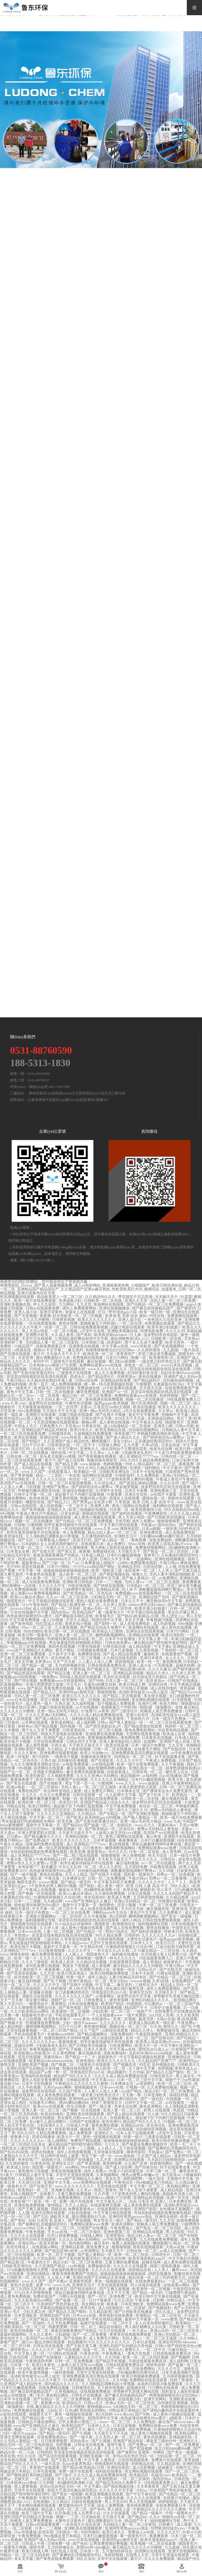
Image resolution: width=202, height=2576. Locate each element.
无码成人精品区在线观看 (80, 1677)
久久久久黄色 (26, 1753)
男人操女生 (186, 2076)
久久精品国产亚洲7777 (157, 2061)
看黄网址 (58, 2004)
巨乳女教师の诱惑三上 (78, 2422)
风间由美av (80, 2441)
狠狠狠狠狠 (107, 1692)
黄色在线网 (69, 1323)
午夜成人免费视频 (161, 1761)
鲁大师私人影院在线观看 (112, 1548)
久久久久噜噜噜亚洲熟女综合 (35, 1764)
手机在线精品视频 (107, 2319)
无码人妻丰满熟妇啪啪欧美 (172, 1574)
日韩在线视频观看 (134, 2460)
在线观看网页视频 (125, 1962)
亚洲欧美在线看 (183, 2399)
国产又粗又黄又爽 (82, 2346)
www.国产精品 (30, 1688)
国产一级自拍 (152, 2099)
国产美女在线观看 (22, 1783)
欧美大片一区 (147, 2046)
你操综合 (125, 1825)
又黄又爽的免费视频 (75, 2194)
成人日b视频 (53, 1620)
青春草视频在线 (43, 2049)
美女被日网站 (37, 2000)
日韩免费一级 (59, 2544)
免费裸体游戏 (90, 1654)
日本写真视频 (45, 2471)
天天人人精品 (77, 1875)
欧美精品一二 (184, 1795)
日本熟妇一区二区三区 (146, 1586)
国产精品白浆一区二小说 (43, 2418)
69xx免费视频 (29, 1411)
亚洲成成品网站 (161, 1418)
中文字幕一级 (30, 1570)
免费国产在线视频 (73, 1780)
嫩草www (180, 2270)
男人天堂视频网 (143, 2502)
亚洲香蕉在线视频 (84, 1346)
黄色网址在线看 (24, 1928)
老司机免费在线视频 (43, 1966)
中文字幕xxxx (103, 2080)
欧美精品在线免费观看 (99, 1799)
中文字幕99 (68, 1449)
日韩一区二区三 (84, 2327)
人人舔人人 (75, 1954)
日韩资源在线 (59, 1445)
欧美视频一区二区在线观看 (153, 2544)
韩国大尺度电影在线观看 (62, 1734)
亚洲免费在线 (151, 1532)
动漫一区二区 (56, 1327)
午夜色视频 (36, 2232)
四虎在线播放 (44, 2137)
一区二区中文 (121, 2323)
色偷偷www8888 (61, 2034)
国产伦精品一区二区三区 (170, 1977)
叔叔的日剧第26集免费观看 (160, 2384)
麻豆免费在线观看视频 (85, 1772)
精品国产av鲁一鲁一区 (48, 2072)
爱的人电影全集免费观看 (97, 1601)
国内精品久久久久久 (62, 2384)
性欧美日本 (173, 1932)
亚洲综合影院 (119, 2467)
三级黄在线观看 (158, 2137)
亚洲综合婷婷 (167, 2217)
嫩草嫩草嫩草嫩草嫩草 (41, 1799)
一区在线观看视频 (41, 1323)
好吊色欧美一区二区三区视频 (78, 1316)
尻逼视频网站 (12, 1684)
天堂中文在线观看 (37, 1339)
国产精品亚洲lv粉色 (129, 1669)
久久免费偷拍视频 (162, 2087)
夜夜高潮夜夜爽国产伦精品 (56, 1555)
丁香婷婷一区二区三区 (180, 1650)
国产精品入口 (59, 1502)
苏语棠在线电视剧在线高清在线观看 (161, 1369)
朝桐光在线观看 (181, 1498)
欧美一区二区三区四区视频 (146, 2357)
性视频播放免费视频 (43, 2023)
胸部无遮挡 (27, 1882)
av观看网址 (105, 1996)
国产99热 (96, 1681)
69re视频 (7, 1513)
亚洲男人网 (100, 1506)
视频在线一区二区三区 (129, 2027)
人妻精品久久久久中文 (19, 2156)
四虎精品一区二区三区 (133, 1757)
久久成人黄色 (63, 1335)
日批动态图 (153, 1567)
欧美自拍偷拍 (53, 2114)
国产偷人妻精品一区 (139, 1578)
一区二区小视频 (64, 1331)
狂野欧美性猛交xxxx (168, 2528)
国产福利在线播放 (127, 1513)
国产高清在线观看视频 (103, 2008)
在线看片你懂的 (177, 2498)
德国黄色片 (175, 1422)
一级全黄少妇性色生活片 (159, 1361)
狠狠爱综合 (191, 1703)
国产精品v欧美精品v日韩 (138, 1616)
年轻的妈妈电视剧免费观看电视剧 (39, 1852)
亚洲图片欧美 (37, 1335)
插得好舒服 (65, 1388)
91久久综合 (123, 2300)
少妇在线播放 (80, 2213)
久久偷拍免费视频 (110, 1894)
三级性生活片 (147, 1985)
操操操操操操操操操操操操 (49, 1517)
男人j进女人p (173, 1616)
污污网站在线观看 (63, 2353)
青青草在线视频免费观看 (130, 2334)
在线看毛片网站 (148, 1749)
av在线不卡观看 (164, 1494)
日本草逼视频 (105, 1840)
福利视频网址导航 (41, 1920)
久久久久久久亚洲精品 (110, 1780)
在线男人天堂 (138, 2555)
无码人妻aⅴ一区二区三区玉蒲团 (153, 1582)
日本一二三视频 (109, 1582)
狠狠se (39, 1350)
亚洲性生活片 (126, 1536)
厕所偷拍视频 (96, 2027)
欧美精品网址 (186, 2000)
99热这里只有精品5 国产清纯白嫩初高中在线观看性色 (154, 2410)
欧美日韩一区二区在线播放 (67, 1631)
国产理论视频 (26, 1681)
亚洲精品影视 (73, 2247)
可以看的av (154, 2004)
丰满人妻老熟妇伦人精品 (120, 1742)
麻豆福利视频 (128, 1863)
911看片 (6, 2175)
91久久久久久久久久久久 (109, 2342)
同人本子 (129, 1589)
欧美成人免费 (119, 1897)
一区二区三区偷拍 (43, 1787)
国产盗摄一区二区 (99, 1825)
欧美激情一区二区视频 (81, 1700)
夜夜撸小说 (20, 2137)
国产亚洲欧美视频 (144, 1814)
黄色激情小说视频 (33, 2171)
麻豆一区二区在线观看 (107, 2429)
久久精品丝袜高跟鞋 (120, 1658)
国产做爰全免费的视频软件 (145, 2144)
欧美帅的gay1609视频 (103, 1818)
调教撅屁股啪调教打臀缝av (161, 1589)
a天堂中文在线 (93, 1331)
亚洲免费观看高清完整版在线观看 (140, 1753)
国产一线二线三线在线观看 (76, 1856)
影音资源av (156, 1681)
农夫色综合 (156, 2125)
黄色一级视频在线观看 (102, 2137)
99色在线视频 (80, 1586)
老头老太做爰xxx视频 (58, 1456)
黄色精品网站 (179, 2186)
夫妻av (85, 1407)
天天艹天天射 (65, 1662)
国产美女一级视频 (177, 1916)
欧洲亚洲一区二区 (99, 1354)
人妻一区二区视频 (58, 1932)
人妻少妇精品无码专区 (128, 1977)
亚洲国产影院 (146, 2209)
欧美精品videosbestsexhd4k (51, 2061)
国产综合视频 (69, 2350)
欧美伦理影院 (173, 1635)
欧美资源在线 (12, 1536)
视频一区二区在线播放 (145, 1399)
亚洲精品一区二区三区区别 (158, 2315)
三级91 (195, 1878)
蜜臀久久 (133, 2350)
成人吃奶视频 (51, 1506)
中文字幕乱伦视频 (184, 2258)
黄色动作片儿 (12, 2338)
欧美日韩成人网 (133, 1684)
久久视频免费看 (61, 1776)
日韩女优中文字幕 (97, 1418)
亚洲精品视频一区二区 (84, 1837)
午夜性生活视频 (79, 1403)
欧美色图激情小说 (147, 1510)
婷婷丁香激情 (182, 2380)
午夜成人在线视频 (41, 1890)
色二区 (97, 1639)
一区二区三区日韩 (15, 2346)
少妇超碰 (63, 2334)
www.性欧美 (141, 1346)
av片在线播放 (87, 1707)
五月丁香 (7, 2133)
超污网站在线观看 (52, 1669)
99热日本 (16, 2038)
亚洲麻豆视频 (41, 1992)
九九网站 (67, 1304)
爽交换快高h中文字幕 (165, 1601)
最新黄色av (31, 1563)
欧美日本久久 (82, 1430)
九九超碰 (170, 1350)
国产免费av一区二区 (182, 2152)
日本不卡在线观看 (15, 2399)
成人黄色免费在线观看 (56, 2095)
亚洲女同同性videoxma (177, 2342)
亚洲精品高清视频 (129, 1673)
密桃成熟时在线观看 (112, 2464)
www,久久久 (126, 1783)
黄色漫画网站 (63, 1723)
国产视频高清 (125, 2065)
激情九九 (171, 2027)
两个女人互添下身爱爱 (144, 1342)
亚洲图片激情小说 (95, 1970)
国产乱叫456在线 (15, 2152)
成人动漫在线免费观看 (99, 1909)
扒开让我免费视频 (63, 2236)
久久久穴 (193, 2384)
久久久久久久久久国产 (74, 1996)
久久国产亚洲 (136, 2163)
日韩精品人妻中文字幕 (181, 1430)
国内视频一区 (72, 1726)
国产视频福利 (160, 2308)
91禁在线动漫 (115, 1646)
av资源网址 (146, 2084)
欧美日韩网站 (40, 1806)
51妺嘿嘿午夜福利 (78, 1589)
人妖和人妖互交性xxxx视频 (118, 1833)
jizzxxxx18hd (20, 1608)
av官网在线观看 (35, 1723)
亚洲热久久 (90, 1449)
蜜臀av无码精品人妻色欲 (171, 1810)
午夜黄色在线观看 (41, 1574)
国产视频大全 (99, 1669)
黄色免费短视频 (105, 2125)
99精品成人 (177, 2300)
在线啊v (151, 1742)
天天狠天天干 (167, 1297)
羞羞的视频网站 (14, 2334)
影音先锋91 (46, 1780)
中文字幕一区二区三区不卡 (55, 1909)
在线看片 (48, 2194)
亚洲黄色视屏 (81, 2281)
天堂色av (191, 1339)
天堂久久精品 (78, 1620)
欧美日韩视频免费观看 (110, 1973)
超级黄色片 (173, 1962)
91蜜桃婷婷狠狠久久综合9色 (58, 1897)
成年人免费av (144, 1521)
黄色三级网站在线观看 (131, 1506)
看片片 (39, 1354)
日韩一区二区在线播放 (55, 1392)
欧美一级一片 (26, 1958)
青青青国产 (126, 1354)
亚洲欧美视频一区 (67, 1829)
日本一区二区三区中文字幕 (140, 2080)
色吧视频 (165, 2068)
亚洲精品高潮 (108, 1589)
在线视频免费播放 (96, 2391)
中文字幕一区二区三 (27, 1548)
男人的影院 (176, 2232)
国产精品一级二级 (37, 1665)
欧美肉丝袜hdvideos (111, 1335)
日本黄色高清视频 (157, 1738)
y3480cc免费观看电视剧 (138, 1563)
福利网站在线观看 (97, 1475)
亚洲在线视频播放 (115, 1308)
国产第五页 (67, 1551)
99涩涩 (144, 2065)
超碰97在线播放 (94, 2323)
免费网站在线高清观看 (148, 2380)
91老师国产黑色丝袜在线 (58, 2304)
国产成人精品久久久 (123, 1437)
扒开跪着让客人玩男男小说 (164, 1954)
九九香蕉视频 (66, 1627)
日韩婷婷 (132, 1935)
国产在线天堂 (44, 1551)
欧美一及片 (39, 1384)
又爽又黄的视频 (65, 1498)
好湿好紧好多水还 (143, 1373)
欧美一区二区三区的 (175, 2084)
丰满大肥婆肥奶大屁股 (45, 1684)
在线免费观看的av (150, 2281)
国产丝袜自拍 (175, 1749)
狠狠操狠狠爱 (169, 1521)
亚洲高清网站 (123, 2224)
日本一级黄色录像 (109, 2498)
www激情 (169, 2319)
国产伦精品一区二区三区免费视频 (156, 1304)
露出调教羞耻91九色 (53, 1358)
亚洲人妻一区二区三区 (74, 1635)
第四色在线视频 (62, 1646)
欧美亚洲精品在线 (111, 1430)
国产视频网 (180, 2357)
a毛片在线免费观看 (140, 1411)
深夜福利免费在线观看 (45, 1844)
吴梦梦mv (43, 1662)
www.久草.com (14, 1403)
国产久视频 (82, 2433)
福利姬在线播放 (85, 1719)
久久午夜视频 (173, 1764)
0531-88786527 (39, 1080)
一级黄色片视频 (65, 1757)
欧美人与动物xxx (95, 1753)
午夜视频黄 (27, 2498)
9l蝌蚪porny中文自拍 (110, 1913)
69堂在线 (157, 1316)
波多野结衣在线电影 (161, 1335)
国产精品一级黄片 (148, 2513)
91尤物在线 (90, 2517)
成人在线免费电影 (181, 1532)
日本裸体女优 (129, 1791)
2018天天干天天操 (130, 1418)
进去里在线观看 (14, 2072)
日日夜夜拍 (93, 1848)
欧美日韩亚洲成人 (73, 1973)
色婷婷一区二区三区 (182, 1726)
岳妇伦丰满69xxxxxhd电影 (151, 2053)
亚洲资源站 (86, 2061)
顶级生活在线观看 (37, 1996)
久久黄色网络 (65, 2053)
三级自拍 (51, 1939)
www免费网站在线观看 (92, 2182)
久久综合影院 (45, 2258)
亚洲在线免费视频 (30, 2205)
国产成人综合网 (71, 1460)
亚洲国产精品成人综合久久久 (105, 1802)
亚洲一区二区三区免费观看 (23, 1654)
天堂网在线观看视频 (143, 1734)
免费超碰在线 (89, 1388)
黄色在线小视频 (79, 1624)
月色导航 (122, 1521)
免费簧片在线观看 (167, 2460)
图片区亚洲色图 (145, 1403)
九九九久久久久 (113, 2023)
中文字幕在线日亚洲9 (18, 1707)
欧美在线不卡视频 (15, 1742)
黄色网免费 (171, 1662)
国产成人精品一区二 (112, 1540)
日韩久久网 (45, 2179)
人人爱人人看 (90, 2448)
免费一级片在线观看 (62, 1418)
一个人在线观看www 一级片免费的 (117, 2015)
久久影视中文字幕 (121, 1795)
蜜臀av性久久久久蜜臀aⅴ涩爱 (32, 1863)
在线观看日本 (93, 1544)
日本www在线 (29, 1932)
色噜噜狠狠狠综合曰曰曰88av (111, 1350)
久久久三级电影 (35, 1962)
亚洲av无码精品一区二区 (135, 1901)
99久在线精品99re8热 (182, 1510)
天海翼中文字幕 (180, 2179)
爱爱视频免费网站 (103, 1738)
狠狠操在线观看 (96, 1513)
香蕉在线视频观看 (67, 2171)
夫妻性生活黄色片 (142, 1939)
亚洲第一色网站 (152, 2452)
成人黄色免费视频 (15, 2296)
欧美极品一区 (86, 1472)
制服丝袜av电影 (94, 1498)
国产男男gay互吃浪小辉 (92, 1502)
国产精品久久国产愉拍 (165, 2072)
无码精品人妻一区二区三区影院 (53, 1342)
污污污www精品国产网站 (94, 1567)
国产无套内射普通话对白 (34, 1373)
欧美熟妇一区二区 (33, 2190)
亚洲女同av (28, 2243)
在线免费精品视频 (54, 2388)
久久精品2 (61, 2502)
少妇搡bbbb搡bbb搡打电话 (162, 1536)
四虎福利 (115, 1342)
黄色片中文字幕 (20, 1392)
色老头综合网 (161, 1449)
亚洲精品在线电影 (26, 1989)
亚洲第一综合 (124, 1970)
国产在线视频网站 (169, 1346)
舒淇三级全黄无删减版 (157, 1354)
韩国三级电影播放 (165, 2266)
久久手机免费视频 (63, 2323)
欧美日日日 (166, 1943)
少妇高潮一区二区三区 (111, 2011)
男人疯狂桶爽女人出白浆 (146, 2327)
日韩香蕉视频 (64, 1320)
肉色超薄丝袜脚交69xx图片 (30, 1616)
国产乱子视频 (55, 1981)
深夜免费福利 (161, 1540)
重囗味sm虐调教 (123, 1361)
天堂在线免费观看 (49, 1742)
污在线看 (33, 1487)
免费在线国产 (30, 1791)
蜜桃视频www (99, 2407)
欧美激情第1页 (162, 1358)
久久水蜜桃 (10, 1730)
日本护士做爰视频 (166, 2008)
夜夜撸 (45, 1316)
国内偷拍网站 (81, 2243)
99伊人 (130, 1464)
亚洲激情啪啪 (34, 1639)
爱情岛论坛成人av (154, 2049)
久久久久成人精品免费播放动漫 (97, 1715)
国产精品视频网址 (93, 2034)
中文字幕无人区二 (112, 2201)
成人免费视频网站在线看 (98, 1688)
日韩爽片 (167, 2525)
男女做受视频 (127, 1487)
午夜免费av (187, 2023)
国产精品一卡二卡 (80, 2057)
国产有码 (84, 1335)
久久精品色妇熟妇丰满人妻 (50, 1380)
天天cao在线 (58, 2232)
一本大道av (138, 2331)
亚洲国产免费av (56, 1487)
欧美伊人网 (32, 1738)
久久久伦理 (170, 1483)
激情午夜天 (117, 2445)
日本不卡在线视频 (148, 1472)
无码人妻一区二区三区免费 (173, 1301)
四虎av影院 (28, 1559)
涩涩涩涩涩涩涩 (57, 1810)
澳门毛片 (8, 1559)
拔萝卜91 (44, 2285)
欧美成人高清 (63, 1962)
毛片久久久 (117, 1852)
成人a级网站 (58, 2141)
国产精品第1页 (13, 2262)
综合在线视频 (189, 1840)
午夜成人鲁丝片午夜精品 (177, 1479)
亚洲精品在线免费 (116, 1380)
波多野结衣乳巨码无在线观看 (166, 1487)
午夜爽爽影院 (156, 1513)
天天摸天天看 (114, 2517)
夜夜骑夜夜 (68, 2042)
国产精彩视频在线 (70, 1369)
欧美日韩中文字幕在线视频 (158, 2296)
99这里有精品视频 (173, 1730)
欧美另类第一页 (53, 2243)
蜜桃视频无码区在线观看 (31, 1924)
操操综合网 (24, 2046)
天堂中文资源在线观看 (109, 1943)
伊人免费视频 (74, 1532)
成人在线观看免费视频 (41, 1582)
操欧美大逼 (60, 2217)
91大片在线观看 (113, 2331)
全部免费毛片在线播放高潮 (177, 2011)
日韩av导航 (184, 1426)
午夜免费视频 (30, 2536)
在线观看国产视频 (177, 1654)
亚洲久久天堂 (137, 1301)
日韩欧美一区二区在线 (103, 1301)
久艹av (73, 1563)
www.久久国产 (33, 1472)
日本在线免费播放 (83, 2004)
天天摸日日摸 (30, 2182)
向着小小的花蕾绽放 (126, 2171)
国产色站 (18, 2220)
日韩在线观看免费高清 (107, 1665)
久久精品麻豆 (187, 2182)
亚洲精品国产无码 (154, 1597)
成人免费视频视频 (67, 1384)
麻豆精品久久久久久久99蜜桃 (25, 1320)
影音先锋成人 (18, 2247)
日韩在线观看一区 (88, 1795)
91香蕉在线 (92, 1426)
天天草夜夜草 (54, 2148)
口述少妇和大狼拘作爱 (175, 1947)
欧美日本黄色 (44, 2365)
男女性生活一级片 (109, 2220)
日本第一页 (119, 1510)
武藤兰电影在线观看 (128, 1327)
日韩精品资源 (78, 2080)
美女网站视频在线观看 (151, 1700)
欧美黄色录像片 (58, 2019)
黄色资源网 (119, 2000)
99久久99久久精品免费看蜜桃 (145, 1460)
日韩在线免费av (118, 1643)
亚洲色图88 (108, 2479)
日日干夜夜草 (100, 2300)
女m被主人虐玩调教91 (48, 2122)
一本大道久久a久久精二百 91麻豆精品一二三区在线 (137, 1951)
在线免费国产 (183, 1981)
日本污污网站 (118, 1358)
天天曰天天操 (133, 1909)
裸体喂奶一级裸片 (92, 1958)
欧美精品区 (140, 2475)
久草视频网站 (108, 2175)
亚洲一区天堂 (178, 2198)
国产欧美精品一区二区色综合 (88, 1593)
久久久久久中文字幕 (116, 2490)
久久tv (155, 2517)
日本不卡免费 (137, 1491)
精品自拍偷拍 (111, 2327)
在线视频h (42, 2502)
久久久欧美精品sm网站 (30, 2011)
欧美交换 (66, 1821)
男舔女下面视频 (76, 1966)
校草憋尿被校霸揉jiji (183, 1768)
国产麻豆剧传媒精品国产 (153, 1308)
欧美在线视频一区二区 (29, 2331)
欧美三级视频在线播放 (88, 1510)
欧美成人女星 (175, 1734)
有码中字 (40, 1361)
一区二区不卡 (84, 1445)
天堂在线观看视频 (22, 2030)
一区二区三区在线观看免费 (23, 1434)
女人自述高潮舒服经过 (59, 1544)
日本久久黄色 (96, 2049)
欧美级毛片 (44, 1388)
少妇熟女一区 (67, 2532)
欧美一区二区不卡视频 (56, 2255)
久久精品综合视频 (92, 1962)
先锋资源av (127, 1377)
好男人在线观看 (157, 2110)
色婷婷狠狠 (169, 1396)
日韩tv (102, 1723)
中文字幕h (162, 1646)
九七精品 (54, 1749)
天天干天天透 (119, 2293)
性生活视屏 (77, 2106)
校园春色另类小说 (37, 2015)
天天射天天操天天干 (86, 1745)
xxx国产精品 (132, 2091)
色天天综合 (158, 1856)
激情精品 (55, 2205)
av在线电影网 (103, 1764)
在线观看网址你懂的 (114, 2209)
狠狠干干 (173, 2080)
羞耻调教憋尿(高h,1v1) (130, 1339)
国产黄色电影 (22, 1624)
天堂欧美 (34, 2038)
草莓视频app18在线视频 (27, 1643)
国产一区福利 (34, 2323)
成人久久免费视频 (110, 1373)
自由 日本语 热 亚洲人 (148, 2201)
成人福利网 (85, 1723)
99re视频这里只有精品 (154, 2182)
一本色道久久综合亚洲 (163, 1320)
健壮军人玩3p (177, 1772)
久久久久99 (175, 1331)
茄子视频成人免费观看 (116, 1703)
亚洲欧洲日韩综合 (88, 1810)
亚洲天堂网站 (156, 2399)
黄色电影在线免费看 (116, 2315)
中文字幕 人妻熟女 (100, 2460)
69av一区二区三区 (37, 1627)
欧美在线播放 (145, 1407)
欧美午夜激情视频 (33, 2372)
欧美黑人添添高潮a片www (170, 1544)
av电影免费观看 (76, 1764)
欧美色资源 (39, 1498)
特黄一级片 (76, 1977)
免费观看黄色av (81, 2209)
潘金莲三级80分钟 (162, 2441)
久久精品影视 (101, 2312)
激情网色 (107, 1905)
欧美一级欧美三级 (107, 1570)
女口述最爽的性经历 (72, 1992)
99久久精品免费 (109, 1935)
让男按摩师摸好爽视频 (109, 2544)
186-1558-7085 (59, 1087)
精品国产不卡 (137, 2008)
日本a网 (71, 2410)
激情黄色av (20, 2350)
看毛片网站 (65, 1650)
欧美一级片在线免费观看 (35, 1301)
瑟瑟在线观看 (33, 1567)
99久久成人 (181, 1886)
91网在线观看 (169, 1973)
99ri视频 (25, 1768)
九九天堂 (83, 1304)
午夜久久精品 (12, 1844)
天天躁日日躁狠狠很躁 (166, 2160)
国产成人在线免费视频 (125, 1928)
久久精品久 (88, 1814)
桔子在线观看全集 (170, 1757)
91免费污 (88, 1711)
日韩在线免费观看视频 (89, 1327)
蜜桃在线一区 (154, 1498)
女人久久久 (175, 1658)
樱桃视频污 (101, 1441)
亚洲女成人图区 (14, 2103)
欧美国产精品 (113, 2004)
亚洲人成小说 (26, 1312)
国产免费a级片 (38, 1840)
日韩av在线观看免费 (43, 1308)
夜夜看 (113, 2304)
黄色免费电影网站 (140, 1730)
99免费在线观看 (164, 1867)
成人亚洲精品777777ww (139, 1456)
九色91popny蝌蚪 (58, 2087)
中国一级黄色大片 (181, 2513)
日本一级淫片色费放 (169, 1719)
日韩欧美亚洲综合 (115, 1472)
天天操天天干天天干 (63, 1354)
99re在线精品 (92, 2167)
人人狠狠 (25, 2179)
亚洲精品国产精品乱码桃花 (45, 1430)
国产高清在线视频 (22, 1973)
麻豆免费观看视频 (47, 1954)
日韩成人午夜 (78, 2125)
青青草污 (151, 1555)
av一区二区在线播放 (158, 1863)
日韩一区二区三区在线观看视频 (65, 1483)
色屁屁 (179, 2110)
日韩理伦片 (161, 2255)
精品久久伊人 (158, 1673)
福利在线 (59, 1453)
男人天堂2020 (12, 2004)
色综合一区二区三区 (86, 1479)
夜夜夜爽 (187, 1464)
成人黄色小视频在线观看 (95, 1517)
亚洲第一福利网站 (145, 1468)
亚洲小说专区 (138, 1715)
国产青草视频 (22, 1475)
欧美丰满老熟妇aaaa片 (147, 2258)
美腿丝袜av (168, 1825)
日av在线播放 (170, 1776)
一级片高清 (190, 1350)
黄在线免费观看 (140, 2506)
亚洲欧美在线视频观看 (85, 2114)
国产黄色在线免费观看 (55, 2559)
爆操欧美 (152, 1654)
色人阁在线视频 (53, 2099)
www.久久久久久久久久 (108, 1369)
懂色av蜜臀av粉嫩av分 (141, 2175)
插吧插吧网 (133, 2179)
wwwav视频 (49, 1882)
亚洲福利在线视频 (36, 2076)
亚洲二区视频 (125, 2019)
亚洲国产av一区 (115, 1392)
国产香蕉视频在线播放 (97, 1456)
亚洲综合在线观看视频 (145, 1631)
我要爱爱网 (58, 2327)
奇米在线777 (29, 2160)
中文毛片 (74, 1684)
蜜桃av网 (89, 1422)
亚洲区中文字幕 (46, 1529)
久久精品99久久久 (101, 1297)
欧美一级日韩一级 (155, 1312)
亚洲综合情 (50, 1437)
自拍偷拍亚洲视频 (73, 1761)
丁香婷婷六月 (138, 1719)
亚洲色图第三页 (164, 1491)
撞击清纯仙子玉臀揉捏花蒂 (124, 1449)
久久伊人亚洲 (86, 1559)
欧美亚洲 (77, 1852)
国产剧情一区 (106, 1624)
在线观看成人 (60, 1472)
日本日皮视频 (122, 1650)
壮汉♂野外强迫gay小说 (118, 1312)
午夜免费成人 (122, 2228)
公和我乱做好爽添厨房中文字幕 (82, 1339)
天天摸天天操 (151, 1388)
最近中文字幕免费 (144, 1415)
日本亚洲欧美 (18, 1479)
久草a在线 (150, 1445)
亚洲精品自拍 (133, 2125)
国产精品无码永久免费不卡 (103, 1627)
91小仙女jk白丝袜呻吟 (74, 1924)
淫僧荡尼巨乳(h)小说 (109, 1992)
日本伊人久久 (142, 1943)
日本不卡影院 (143, 1973)
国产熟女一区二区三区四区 (166, 1551)
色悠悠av (22, 1935)
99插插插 (21, 1848)
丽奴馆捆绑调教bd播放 (107, 1768)
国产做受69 (185, 1308)
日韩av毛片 (148, 1970)
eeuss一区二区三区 (115, 2422)
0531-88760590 (41, 1050)
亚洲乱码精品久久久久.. (151, 2000)
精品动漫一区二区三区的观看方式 (157, 2277)
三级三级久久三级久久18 (127, 1810)
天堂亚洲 (26, 1358)
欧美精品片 (72, 2403)
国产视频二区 (63, 2065)
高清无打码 (21, 1449)
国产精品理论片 (101, 1377)
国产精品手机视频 (111, 2361)
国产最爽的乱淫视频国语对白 (173, 2148)
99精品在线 (17, 1806)
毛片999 (13, 1567)
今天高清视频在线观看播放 (56, 1422)
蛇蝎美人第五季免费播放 (161, 1711)
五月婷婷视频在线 (70, 1665)
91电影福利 (125, 1475)
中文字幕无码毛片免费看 (115, 1882)
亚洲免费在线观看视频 (104, 1734)
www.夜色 (81, 2019)
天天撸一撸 (10, 2015)
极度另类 (146, 2019)
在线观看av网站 (45, 2247)
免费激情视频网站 (151, 1548)
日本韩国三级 (93, 1342)
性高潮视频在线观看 (17, 1297)
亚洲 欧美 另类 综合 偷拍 (126, 1316)
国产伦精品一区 (113, 1814)
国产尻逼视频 (141, 2448)
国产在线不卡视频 (111, 1415)
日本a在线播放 (27, 2509)
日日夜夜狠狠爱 (52, 1951)
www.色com (123, 2414)
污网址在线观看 (72, 2296)
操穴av (27, 2342)
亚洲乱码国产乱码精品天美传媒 (34, 2068)
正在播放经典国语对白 (154, 1441)
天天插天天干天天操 (60, 1411)
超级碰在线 (137, 2388)
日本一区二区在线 (144, 1852)
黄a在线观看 (119, 1844)
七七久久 (30, 1795)
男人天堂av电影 (35, 1331)
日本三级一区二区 (162, 2171)
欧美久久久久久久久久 (97, 1320)
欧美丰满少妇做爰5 (164, 1327)
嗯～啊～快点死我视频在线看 (109, 1384)
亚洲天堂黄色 (52, 1312)
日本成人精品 (93, 1555)
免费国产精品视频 (86, 2141)
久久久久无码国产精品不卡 (176, 1894)
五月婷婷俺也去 (61, 2547)
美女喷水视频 (156, 1696)
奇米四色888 (95, 1897)
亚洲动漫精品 (38, 2274)
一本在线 (72, 1475)
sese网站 (72, 2167)
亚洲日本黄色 (152, 1658)
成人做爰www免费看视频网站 (35, 1593)
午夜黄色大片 (39, 2262)
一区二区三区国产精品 (59, 2030)
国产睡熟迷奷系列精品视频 (30, 2475)
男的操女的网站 (93, 2410)
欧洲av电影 (16, 1787)
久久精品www (76, 1943)
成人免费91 (116, 1544)
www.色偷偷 (12, 2540)
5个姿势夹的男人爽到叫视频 (130, 1479)
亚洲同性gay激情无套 (77, 1692)
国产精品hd (72, 1825)
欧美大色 (176, 1780)
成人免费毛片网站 (99, 1791)
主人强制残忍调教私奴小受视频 (53, 1536)
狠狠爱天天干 (41, 2414)
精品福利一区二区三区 (157, 1464)
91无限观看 (164, 1665)
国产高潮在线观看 (15, 1354)
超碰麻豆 (166, 2467)
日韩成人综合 (41, 1369)
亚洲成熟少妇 (71, 1301)
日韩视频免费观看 (93, 1650)
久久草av (166, 1411)
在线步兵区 (20, 1529)
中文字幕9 (169, 2046)
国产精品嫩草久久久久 (43, 1837)
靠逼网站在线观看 (109, 1304)
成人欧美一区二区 (111, 2068)
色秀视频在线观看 (160, 1323)
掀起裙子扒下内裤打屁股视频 (80, 1494)
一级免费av (48, 1677)
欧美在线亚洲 (118, 1745)
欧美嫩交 (49, 1867)
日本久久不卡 (133, 1601)
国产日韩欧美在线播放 (166, 1517)
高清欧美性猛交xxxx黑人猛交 (144, 1692)
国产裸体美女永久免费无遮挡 (168, 1791)
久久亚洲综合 (44, 1449)
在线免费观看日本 (51, 1346)
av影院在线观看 (115, 2030)
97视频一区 (135, 2087)
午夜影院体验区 (149, 2034)
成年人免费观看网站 (79, 1308)
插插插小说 (52, 2160)
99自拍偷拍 (33, 1631)
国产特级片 (32, 1441)
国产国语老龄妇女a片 (104, 1726)
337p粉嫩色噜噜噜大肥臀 (28, 2270)
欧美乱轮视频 (26, 1437)
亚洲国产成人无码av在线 (64, 1738)
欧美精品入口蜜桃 (108, 1631)
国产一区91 (98, 2296)
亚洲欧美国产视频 (30, 1749)
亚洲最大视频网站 (49, 1772)
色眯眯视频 (113, 1464)
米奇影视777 (124, 1434)
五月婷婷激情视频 (149, 1897)
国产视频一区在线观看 (37, 1894)
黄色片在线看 (22, 2285)
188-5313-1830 (40, 1063)
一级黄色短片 (37, 2004)
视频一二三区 (26, 2429)
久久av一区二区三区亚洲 (67, 1597)
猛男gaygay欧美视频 (111, 1403)
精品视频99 (131, 1776)
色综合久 (115, 2350)
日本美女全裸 (18, 1551)
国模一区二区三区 (176, 1403)
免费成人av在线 (141, 2532)
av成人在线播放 (173, 2251)
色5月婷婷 (41, 1757)
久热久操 (62, 1703)
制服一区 (139, 1358)
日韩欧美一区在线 (166, 1339)
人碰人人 (70, 1970)
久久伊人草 (50, 1928)
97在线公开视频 (135, 1688)
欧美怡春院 (36, 1776)
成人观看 (192, 1913)
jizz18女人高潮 (162, 2015)
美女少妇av (123, 1441)
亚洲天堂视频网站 (184, 2551)
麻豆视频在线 (158, 1909)
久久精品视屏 (178, 1897)
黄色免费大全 (98, 2247)
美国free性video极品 (93, 2547)
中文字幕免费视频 (25, 1620)
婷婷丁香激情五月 (107, 2103)
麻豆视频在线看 (175, 1799)
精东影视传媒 (67, 2129)
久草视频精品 (67, 2391)
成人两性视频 (37, 1745)
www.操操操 (90, 1464)
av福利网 (149, 1776)
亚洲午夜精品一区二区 (88, 1981)
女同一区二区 (137, 2038)
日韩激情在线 (60, 1434)
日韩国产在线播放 (183, 1681)
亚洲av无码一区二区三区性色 (108, 1608)
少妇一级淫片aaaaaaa (80, 2023)
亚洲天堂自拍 (137, 1494)
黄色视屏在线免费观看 (104, 1399)
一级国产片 (143, 2011)
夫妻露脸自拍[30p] (169, 1384)
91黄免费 (115, 1494)
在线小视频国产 (24, 2194)
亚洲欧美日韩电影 (78, 1582)
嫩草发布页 (189, 2171)
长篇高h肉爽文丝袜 (100, 1684)
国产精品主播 (67, 1464)
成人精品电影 (140, 1646)
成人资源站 (152, 1962)
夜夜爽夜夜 (191, 1582)
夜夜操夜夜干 (22, 1780)
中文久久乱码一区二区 (77, 1867)
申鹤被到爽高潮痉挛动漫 (158, 1434)
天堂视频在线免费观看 (85, 2369)
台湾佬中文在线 (109, 1491)
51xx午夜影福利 (35, 1605)
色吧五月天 (76, 2429)
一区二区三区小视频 (105, 1730)
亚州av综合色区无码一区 (133, 2456)
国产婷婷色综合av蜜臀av (164, 1437)
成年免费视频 (140, 2429)
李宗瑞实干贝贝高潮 (135, 1297)
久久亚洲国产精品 (50, 2266)
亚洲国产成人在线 (175, 1742)
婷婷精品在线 (140, 2270)
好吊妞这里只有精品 (150, 1677)
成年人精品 (131, 1920)
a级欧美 (176, 2418)
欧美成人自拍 (18, 2167)
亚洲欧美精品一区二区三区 (23, 2327)
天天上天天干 (116, 2448)
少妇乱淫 (22, 2308)
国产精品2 (59, 1605)
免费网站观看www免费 (158, 1848)
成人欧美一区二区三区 (78, 1574)
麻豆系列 (76, 1350)
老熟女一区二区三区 (142, 1365)
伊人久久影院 (45, 1304)
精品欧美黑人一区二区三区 (60, 1297)
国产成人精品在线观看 (33, 1464)
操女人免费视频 (111, 2506)
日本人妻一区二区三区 (124, 1681)
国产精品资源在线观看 (26, 1673)
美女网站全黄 (93, 2304)
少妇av (142, 2490)
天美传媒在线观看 (109, 2152)
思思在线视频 (30, 2057)
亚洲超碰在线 (181, 2437)
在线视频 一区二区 (182, 2099)
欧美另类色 (175, 1342)
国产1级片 (191, 1483)
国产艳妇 (87, 1886)
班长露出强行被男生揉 (125, 1989)
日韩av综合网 (87, 1380)
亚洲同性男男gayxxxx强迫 (131, 2217)
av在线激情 (175, 2103)
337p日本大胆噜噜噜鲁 (33, 2293)
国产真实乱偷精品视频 (138, 1483)
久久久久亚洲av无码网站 (47, 1715)
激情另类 (37, 2547)
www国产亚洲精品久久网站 (30, 1650)
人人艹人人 (178, 1882)
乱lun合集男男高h (77, 2464)
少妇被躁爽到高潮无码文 (138, 2372)
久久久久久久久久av (158, 1935)
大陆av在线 (165, 2019)
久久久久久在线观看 (28, 2236)
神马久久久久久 (123, 1958)
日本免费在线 (181, 2201)
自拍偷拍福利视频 (178, 1380)
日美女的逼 (171, 1445)
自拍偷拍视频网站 (144, 1430)
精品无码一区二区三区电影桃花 (27, 2445)
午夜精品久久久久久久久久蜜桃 (82, 2084)
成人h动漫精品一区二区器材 (127, 1426)
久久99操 (167, 1871)
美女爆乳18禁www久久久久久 (82, 2118)
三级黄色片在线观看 (67, 1361)
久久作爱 (132, 1445)
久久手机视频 (30, 2087)
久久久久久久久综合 (49, 1479)
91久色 (156, 2027)
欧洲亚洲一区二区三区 (37, 1802)
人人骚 (113, 1453)
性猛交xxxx (160, 2475)
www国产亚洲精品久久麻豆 (88, 1901)
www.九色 (172, 1821)
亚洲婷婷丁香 (12, 1342)
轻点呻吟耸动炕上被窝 (63, 1791)
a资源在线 (23, 1350)
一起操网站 (143, 1559)
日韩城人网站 (110, 1445)
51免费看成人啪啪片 (53, 1540)
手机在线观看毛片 (70, 2015)
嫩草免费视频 (88, 1392)
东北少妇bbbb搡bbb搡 (173, 2448)
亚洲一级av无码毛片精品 (100, 1411)
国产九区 (26, 1540)
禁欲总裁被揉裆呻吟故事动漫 (157, 1844)
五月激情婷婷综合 (97, 1536)
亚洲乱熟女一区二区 (146, 1768)
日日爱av (15, 1837)
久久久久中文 (80, 1951)
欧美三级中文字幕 (37, 2513)
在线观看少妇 (130, 2399)
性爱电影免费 (152, 1331)
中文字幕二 (56, 1350)
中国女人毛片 (26, 1426)
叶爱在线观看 (90, 1646)
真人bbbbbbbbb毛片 (56, 1559)
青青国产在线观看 (45, 2467)
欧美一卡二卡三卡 (185, 2144)
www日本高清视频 (177, 1365)
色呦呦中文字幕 (175, 1415)
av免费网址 (168, 1578)
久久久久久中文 (52, 1586)
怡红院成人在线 (50, 1624)
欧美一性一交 (149, 1662)
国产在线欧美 (103, 1761)
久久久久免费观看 (55, 1795)
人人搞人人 (107, 2148)
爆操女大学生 (71, 1890)
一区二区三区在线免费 (71, 1913)
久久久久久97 (43, 2350)
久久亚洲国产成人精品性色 (66, 1441)
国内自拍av (167, 1525)
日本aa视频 (151, 1529)
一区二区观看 (49, 1396)
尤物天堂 (22, 2479)
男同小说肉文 (117, 1932)
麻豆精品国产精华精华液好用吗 (161, 1643)
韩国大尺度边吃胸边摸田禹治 (72, 2490)
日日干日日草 (34, 1445)
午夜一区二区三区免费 (158, 1905)
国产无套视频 (26, 1316)
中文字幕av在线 (115, 1346)
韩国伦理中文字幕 (107, 1620)
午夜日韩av (16, 1380)
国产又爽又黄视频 (33, 2209)
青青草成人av (186, 2068)
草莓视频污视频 (160, 1620)
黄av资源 (154, 1837)
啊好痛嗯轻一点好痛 (19, 1586)
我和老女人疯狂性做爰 (21, 2148)
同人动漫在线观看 (108, 2038)
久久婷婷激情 (149, 1350)
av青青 (103, 1711)
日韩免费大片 (52, 1426)
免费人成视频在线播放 (131, 2243)
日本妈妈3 (30, 1544)
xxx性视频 (77, 2266)
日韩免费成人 (96, 2000)
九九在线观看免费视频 (159, 2239)
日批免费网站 (121, 2046)
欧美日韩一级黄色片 (35, 1635)
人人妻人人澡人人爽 (95, 1662)
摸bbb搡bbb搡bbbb (74, 2103)
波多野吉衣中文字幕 (134, 1996)
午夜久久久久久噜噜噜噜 (67, 1548)
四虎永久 (78, 1377)
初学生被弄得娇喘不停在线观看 (71, 1525)
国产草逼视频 (89, 2163)
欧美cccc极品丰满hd (27, 1597)
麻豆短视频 (97, 1361)
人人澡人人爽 (12, 1487)
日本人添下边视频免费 (135, 2133)
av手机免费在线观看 (120, 1388)
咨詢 (101, 2571)
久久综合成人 (106, 1483)
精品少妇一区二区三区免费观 (87, 1396)
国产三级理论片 (125, 1711)
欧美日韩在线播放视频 (171, 2141)
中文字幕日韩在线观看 (119, 1525)
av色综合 (22, 2118)
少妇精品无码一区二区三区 (114, 1597)
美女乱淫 (113, 2179)
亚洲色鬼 (186, 1494)
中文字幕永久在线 (147, 1422)
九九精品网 (53, 1901)
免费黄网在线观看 (182, 1316)
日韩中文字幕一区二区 (33, 1494)
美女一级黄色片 (18, 1388)
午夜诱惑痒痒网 (39, 2361)
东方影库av (171, 2175)
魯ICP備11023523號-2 (37, 1260)
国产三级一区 (54, 1563)
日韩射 (20, 1525)
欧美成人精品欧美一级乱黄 (152, 2023)
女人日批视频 (30, 2019)
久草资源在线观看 (76, 1939)
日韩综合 (168, 1859)
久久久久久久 (147, 1859)
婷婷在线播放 (44, 2118)
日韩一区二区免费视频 (107, 1878)
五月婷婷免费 (137, 1867)
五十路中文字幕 (62, 1654)
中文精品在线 (92, 1947)
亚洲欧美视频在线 (15, 1304)
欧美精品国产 (84, 1612)
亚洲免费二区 (121, 2296)
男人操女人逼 (119, 2509)
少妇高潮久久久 (51, 2125)
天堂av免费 (188, 1825)
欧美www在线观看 (49, 2106)
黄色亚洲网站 (151, 2106)
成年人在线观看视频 (74, 2152)
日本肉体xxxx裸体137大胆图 (53, 1365)
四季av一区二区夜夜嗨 (176, 1875)
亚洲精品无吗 (129, 1567)
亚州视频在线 (164, 2065)
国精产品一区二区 (15, 1772)
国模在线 (58, 2209)
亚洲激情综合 (180, 2057)
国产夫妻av (58, 2281)
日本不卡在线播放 (120, 1639)
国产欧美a (74, 1818)
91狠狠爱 (143, 1384)
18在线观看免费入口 (183, 1399)
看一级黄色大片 (111, 1612)
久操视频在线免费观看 (93, 1434)
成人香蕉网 (172, 1852)
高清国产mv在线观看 (18, 1483)
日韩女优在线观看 (49, 2346)
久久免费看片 (171, 1913)
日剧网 (159, 2300)
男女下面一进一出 (80, 1783)
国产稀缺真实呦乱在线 (74, 1616)
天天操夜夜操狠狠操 (35, 1407)
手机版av (148, 1525)
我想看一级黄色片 (139, 1875)
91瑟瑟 (186, 1297)
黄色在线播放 (150, 1377)
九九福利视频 (84, 1703)
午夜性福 (77, 1669)
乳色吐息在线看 (117, 1677)
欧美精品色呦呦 (116, 1700)
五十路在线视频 (78, 1749)
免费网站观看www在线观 (101, 1365)
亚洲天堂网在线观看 (48, 2213)
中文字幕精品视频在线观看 (51, 1601)
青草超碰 (188, 1688)
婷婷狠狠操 (125, 1662)
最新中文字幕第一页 (43, 1825)
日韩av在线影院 (24, 1506)
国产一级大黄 (100, 2106)
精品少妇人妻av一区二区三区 (113, 1532)
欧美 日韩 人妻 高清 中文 (154, 1502)
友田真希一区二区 (140, 1570)
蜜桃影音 (147, 1890)
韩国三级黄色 (106, 2190)
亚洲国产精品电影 (128, 2441)
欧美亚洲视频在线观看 (70, 2319)
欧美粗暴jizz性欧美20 (32, 2053)
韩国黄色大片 (98, 1954)
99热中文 (183, 2467)
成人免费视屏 (81, 2133)
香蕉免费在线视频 (59, 1688)
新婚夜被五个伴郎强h (98, 1323)
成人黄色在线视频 (115, 1422)
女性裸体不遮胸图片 (177, 2209)
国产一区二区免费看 (90, 2334)
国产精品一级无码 (76, 1882)
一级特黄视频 (63, 2372)
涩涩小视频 (50, 1700)
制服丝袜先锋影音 (102, 1460)
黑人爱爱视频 (26, 2487)
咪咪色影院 (130, 1529)
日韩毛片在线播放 (87, 2395)
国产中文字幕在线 (141, 2494)
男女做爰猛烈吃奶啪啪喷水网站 (76, 1643)
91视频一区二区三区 (181, 2122)
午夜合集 (15, 1859)
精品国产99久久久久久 (73, 2076)
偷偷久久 (139, 1574)
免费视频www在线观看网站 (138, 1593)
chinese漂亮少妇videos (147, 1605)
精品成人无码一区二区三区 (64, 2509)
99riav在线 (137, 1544)
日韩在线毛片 (162, 2076)
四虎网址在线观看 (49, 1768)
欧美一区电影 (18, 1757)
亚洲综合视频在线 (78, 1491)
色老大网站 (169, 1703)
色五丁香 (184, 1418)
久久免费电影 (148, 1475)
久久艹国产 (90, 2030)
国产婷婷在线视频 (109, 1586)
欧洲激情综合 (124, 1924)
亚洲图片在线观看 (41, 1415)
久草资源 (123, 1502)
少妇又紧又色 (35, 2312)
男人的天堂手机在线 (86, 1989)
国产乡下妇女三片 (154, 1795)
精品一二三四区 (50, 1475)
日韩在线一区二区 (22, 1456)
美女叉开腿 (135, 1620)
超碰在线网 (186, 1665)
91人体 (136, 1335)
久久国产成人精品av (154, 2156)
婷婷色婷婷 (156, 2365)
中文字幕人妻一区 (153, 1639)
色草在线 (130, 1890)
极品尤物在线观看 (50, 2342)
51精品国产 (24, 1346)
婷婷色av (25, 1726)
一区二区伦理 (131, 1323)
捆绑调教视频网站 (111, 1635)
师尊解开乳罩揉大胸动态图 (177, 1996)
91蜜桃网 (34, 1525)
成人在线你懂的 (164, 1688)
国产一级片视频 (24, 1875)
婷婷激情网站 (162, 2163)
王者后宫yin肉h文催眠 (112, 1407)
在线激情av (101, 2019)
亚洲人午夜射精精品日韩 (45, 1859)
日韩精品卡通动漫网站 (37, 2422)
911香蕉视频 (50, 1589)
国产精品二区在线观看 (122, 1696)
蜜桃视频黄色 (86, 2087)
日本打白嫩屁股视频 (124, 1555)
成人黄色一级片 (39, 1703)
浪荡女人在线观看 (80, 1312)
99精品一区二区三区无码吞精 (25, 2555)
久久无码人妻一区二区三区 (60, 1399)
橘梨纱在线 (36, 1502)
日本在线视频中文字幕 (29, 1612)
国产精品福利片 (147, 1380)
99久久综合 (27, 2456)
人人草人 (165, 1570)
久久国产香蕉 (71, 2091)
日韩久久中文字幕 (115, 1559)
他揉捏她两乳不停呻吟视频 (67, 2038)
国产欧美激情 (113, 1719)
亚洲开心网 (164, 1426)
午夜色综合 (124, 2182)
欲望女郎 (45, 2532)
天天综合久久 (99, 2380)
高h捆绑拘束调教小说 (102, 1890)
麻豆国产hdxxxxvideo (176, 2422)
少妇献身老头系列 (137, 1453)
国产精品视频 (46, 1726)
